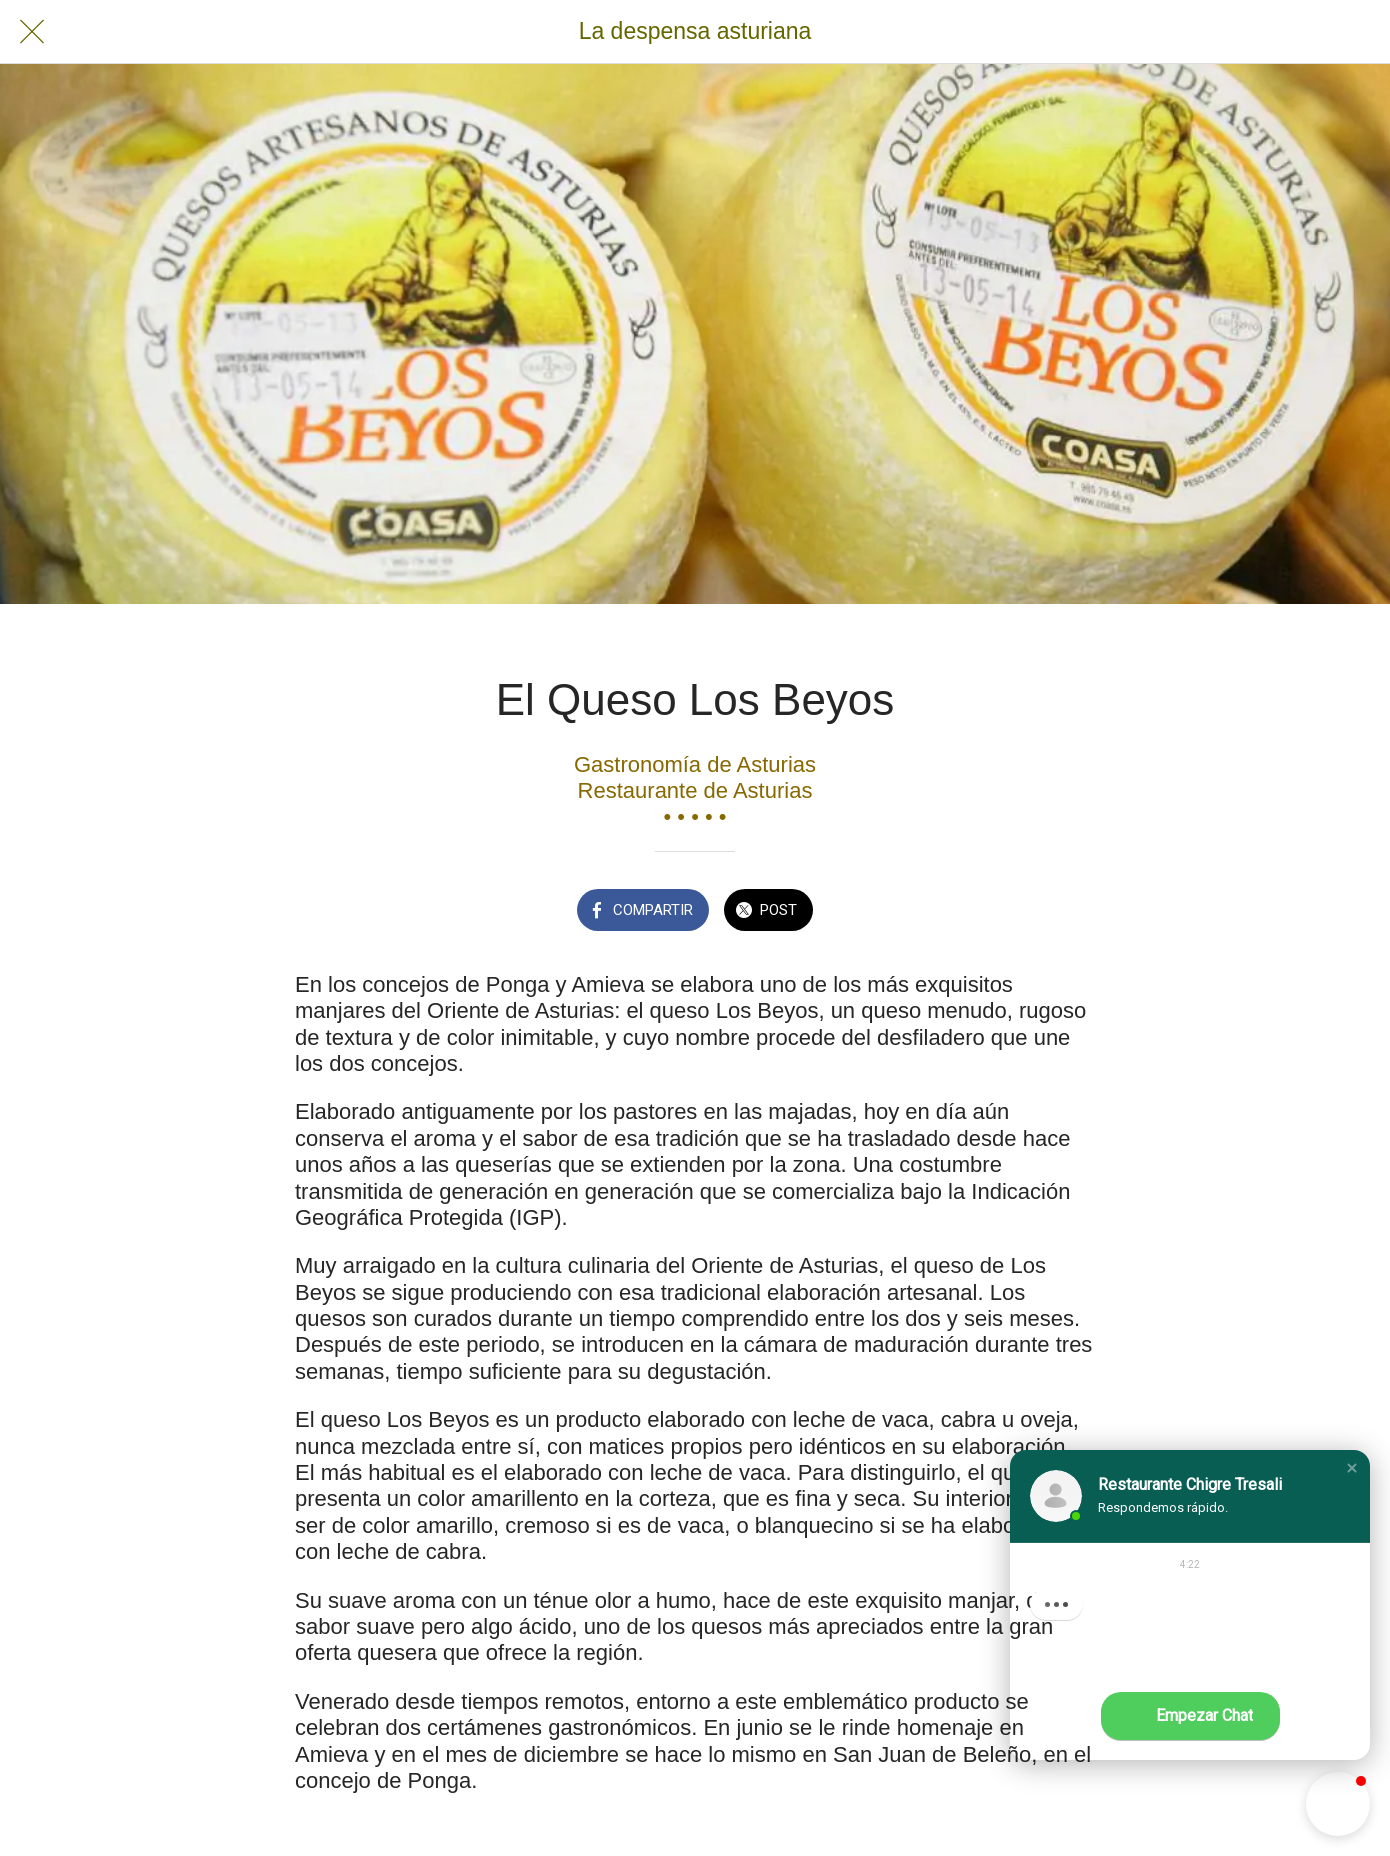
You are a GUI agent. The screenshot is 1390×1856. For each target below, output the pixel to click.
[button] (1352, 1468)
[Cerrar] (32, 32)
